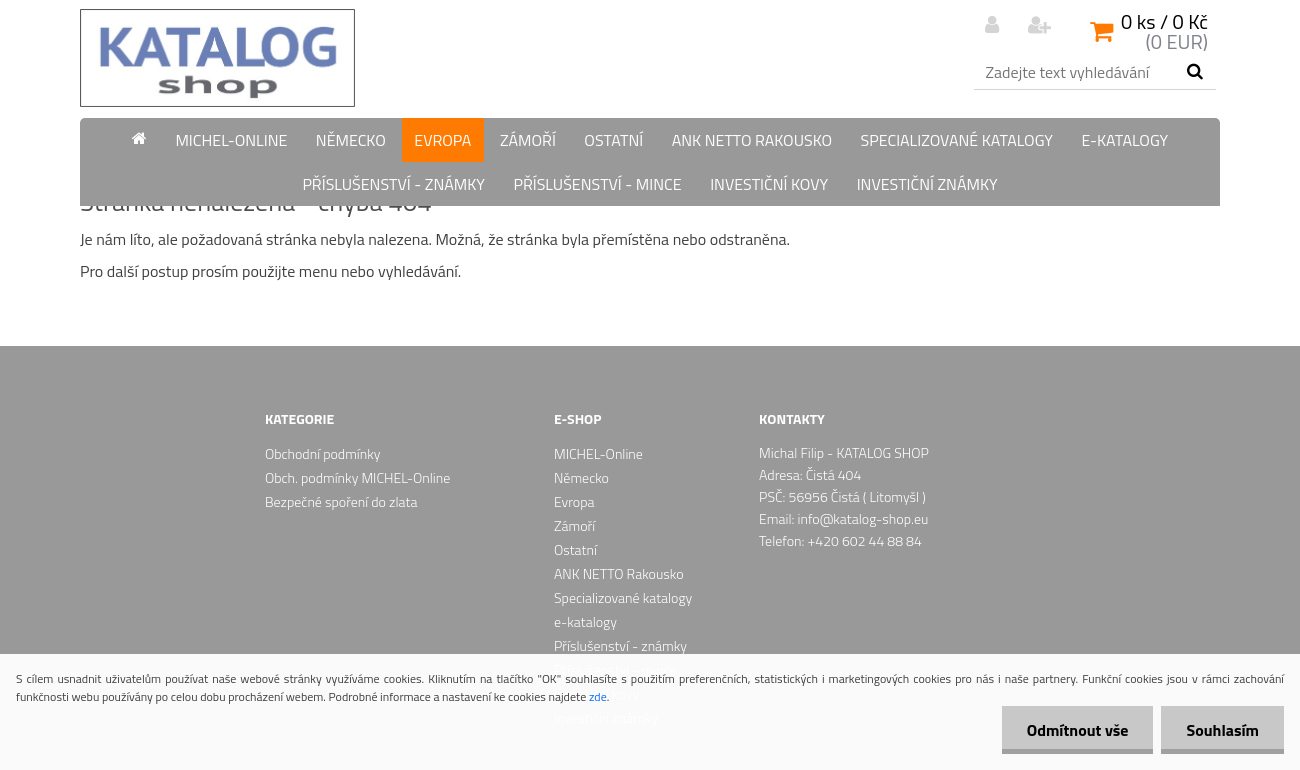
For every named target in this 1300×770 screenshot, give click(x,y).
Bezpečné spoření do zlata (341, 501)
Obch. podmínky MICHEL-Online (357, 477)
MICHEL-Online (231, 140)
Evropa (442, 140)
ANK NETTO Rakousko (752, 140)
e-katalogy (1124, 140)
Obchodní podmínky (323, 453)
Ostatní (613, 140)
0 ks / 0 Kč (1164, 21)
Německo (351, 140)
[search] (1194, 72)
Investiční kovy (769, 184)
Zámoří (528, 140)
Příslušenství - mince (597, 184)
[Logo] (217, 58)
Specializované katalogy (957, 140)
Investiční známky (927, 184)
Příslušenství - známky (393, 184)
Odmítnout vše (1078, 730)
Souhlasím (1222, 730)
